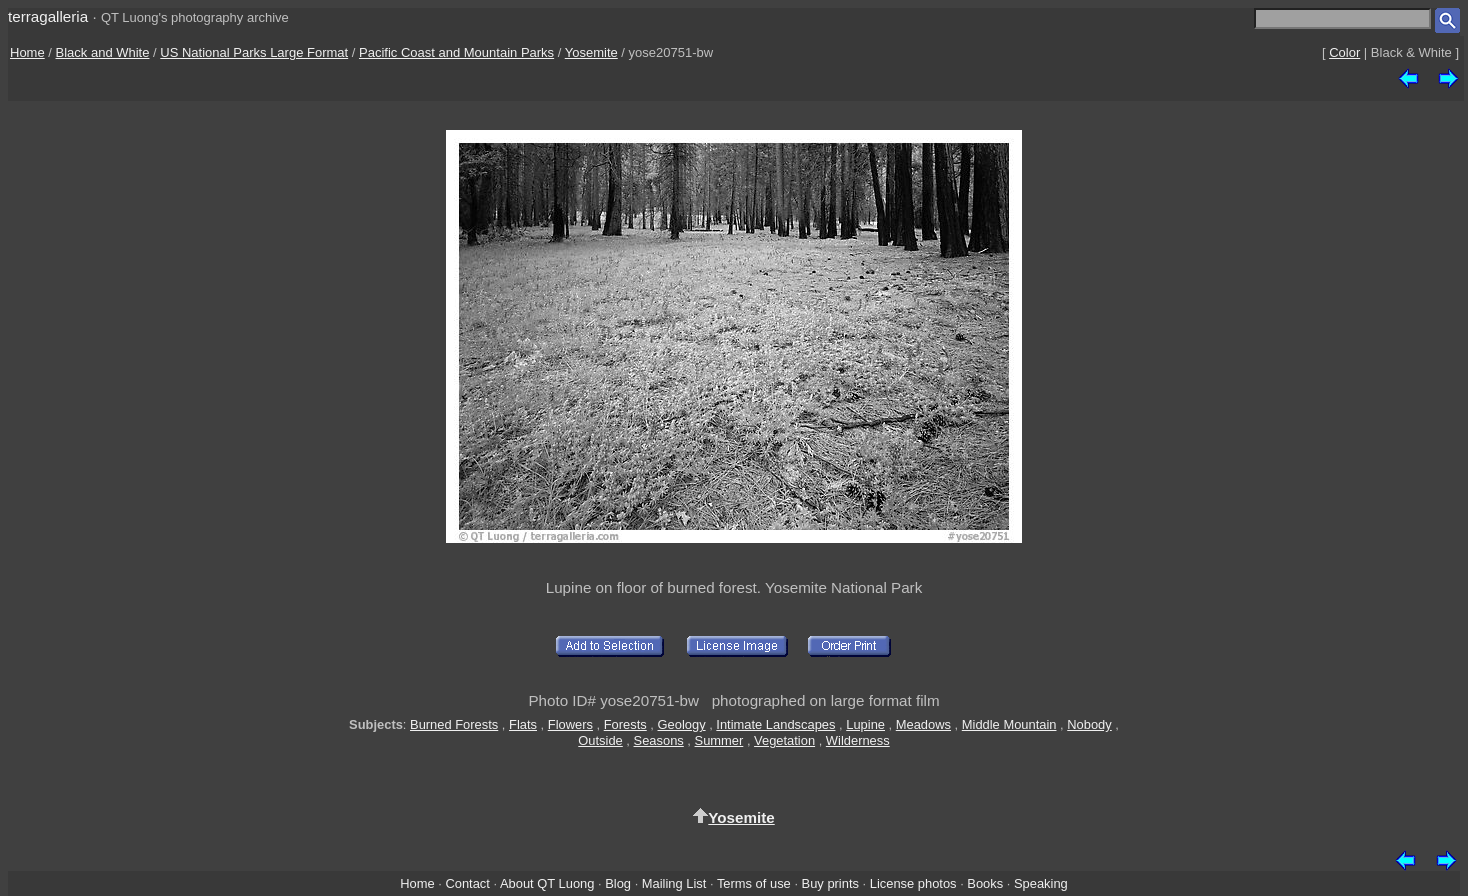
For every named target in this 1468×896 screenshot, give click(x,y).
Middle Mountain (1009, 724)
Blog (618, 883)
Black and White (103, 52)
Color (1344, 52)
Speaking (1041, 883)
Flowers (570, 724)
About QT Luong (547, 883)
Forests (625, 724)
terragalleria (48, 16)
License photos (913, 883)
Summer (719, 740)
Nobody (1089, 724)
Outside (600, 740)
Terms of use (754, 883)
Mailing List (674, 883)
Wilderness (858, 740)
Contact (467, 883)
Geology (682, 724)
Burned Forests (454, 724)
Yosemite (591, 52)
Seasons (659, 740)
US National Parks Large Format (254, 52)
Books (985, 883)
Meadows (923, 724)
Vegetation (784, 740)
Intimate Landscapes (775, 724)
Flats (523, 724)
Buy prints (830, 883)
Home (27, 52)
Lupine (865, 724)
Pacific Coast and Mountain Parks (456, 52)
